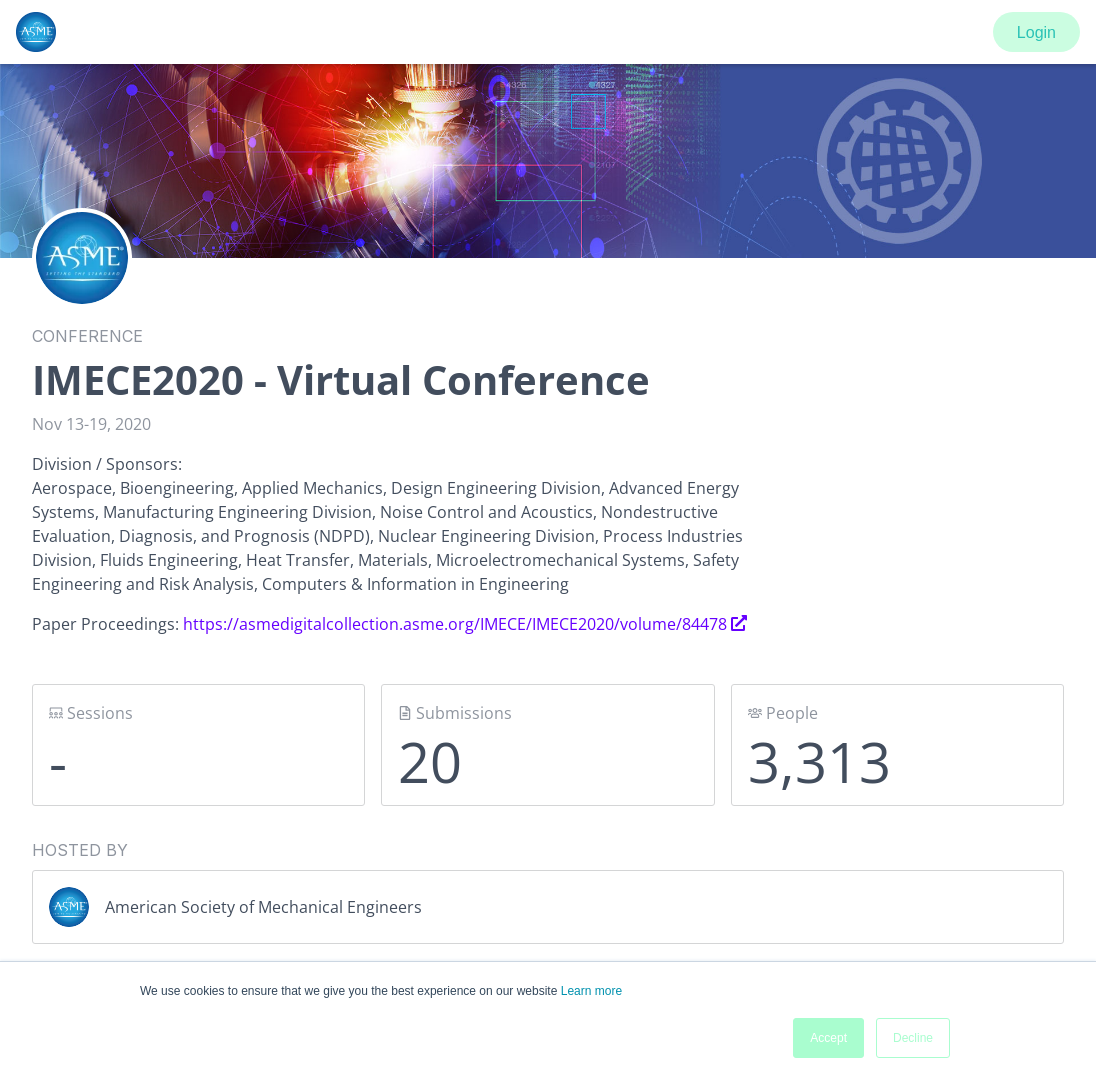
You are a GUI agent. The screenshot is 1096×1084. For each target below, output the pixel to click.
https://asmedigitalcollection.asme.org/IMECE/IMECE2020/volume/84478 (465, 624)
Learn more (591, 991)
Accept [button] (828, 1038)
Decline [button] (913, 1038)
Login (1036, 32)
